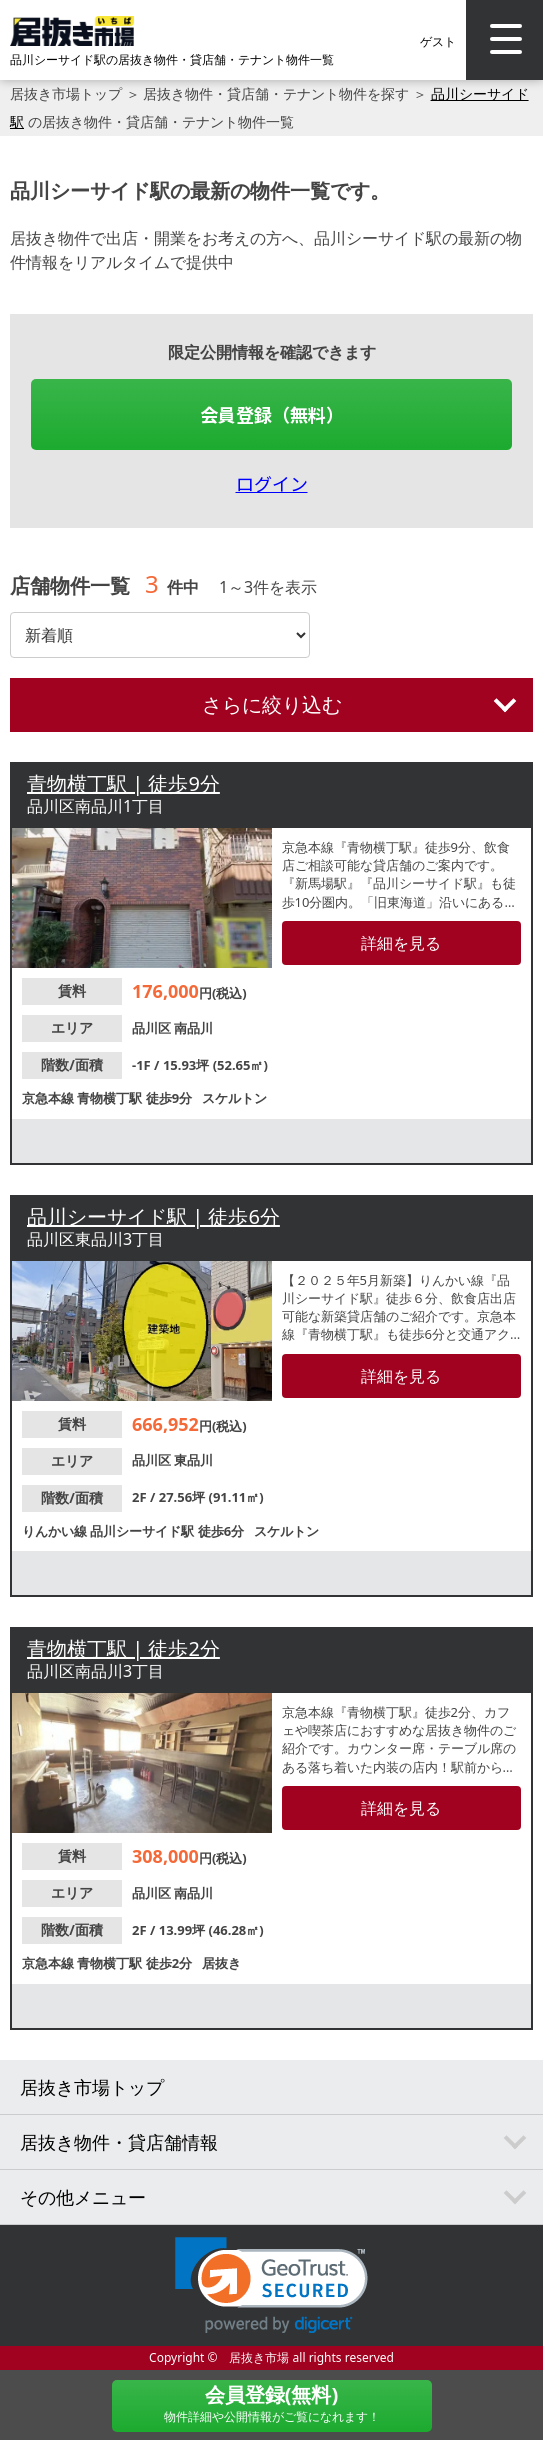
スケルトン (234, 1098)
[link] (271, 2285)
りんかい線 (56, 1531)
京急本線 (49, 1098)
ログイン (272, 483)
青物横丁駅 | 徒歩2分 (123, 1648)
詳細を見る (401, 943)
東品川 (193, 1460)
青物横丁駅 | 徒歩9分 (123, 783)
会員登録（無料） (272, 414)
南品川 (193, 1028)
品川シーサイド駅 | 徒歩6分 (153, 1216)
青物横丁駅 (111, 1098)
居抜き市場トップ (66, 93)
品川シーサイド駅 (143, 1531)
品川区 (153, 1028)
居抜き (221, 1963)
